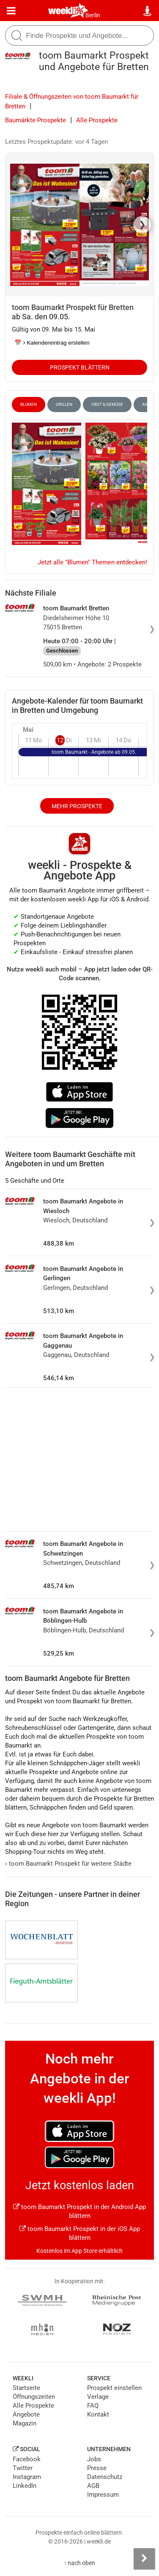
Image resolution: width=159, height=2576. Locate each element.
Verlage (98, 2397)
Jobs (94, 2459)
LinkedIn (24, 2486)
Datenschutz (104, 2477)
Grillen (64, 404)
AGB (93, 2486)
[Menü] (11, 10)
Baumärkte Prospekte (35, 120)
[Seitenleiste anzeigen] (144, 2558)
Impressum (103, 2494)
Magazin (24, 2423)
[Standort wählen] (148, 10)
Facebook (27, 2459)
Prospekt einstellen (114, 2388)
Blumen (28, 404)
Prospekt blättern (80, 367)
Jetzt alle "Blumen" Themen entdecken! (92, 562)
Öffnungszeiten (34, 2397)
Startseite (26, 2388)
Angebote (26, 2414)
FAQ (93, 2405)
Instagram (27, 2477)
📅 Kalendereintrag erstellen (52, 343)
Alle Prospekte (97, 120)
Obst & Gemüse (107, 404)
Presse (97, 2468)
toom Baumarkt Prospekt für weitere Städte (68, 1863)
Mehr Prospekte (77, 806)
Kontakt (98, 2414)
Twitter (23, 2468)
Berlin (92, 15)
